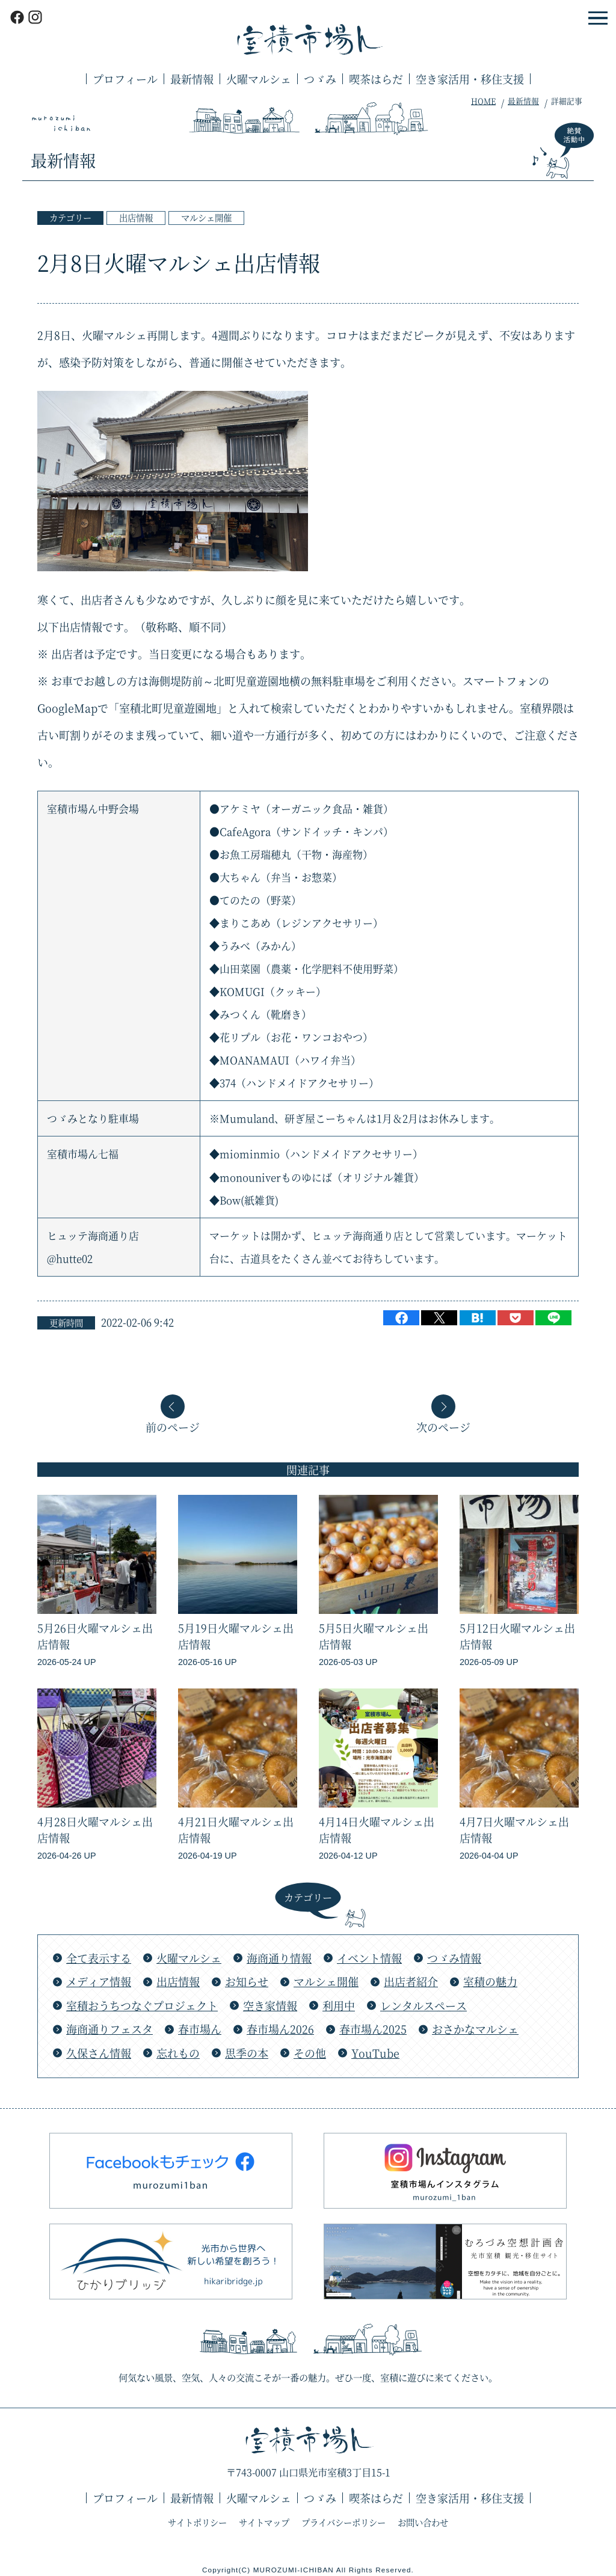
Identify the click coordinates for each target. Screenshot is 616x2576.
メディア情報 (98, 1981)
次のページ (443, 1425)
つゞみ (320, 78)
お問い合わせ (423, 2522)
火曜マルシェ (258, 78)
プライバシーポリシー (343, 2522)
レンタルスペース (423, 2005)
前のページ (173, 1425)
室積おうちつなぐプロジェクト (142, 2005)
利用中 (338, 2005)
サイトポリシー (197, 2522)
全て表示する (98, 1958)
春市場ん (199, 2029)
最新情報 (192, 78)
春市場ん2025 (373, 2029)
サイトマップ (264, 2522)
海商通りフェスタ (109, 2029)
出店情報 (136, 217)
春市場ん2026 (280, 2029)
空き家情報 (270, 2005)
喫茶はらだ (376, 78)
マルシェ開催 (206, 217)
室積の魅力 (490, 1981)
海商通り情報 (279, 1958)
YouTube (375, 2053)
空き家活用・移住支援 (470, 78)
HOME (483, 100)
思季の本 (246, 2053)
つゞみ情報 (454, 1958)
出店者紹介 (411, 1981)
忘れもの (178, 2053)
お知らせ (246, 1981)
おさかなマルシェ (475, 2029)
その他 (310, 2053)
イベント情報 (369, 1958)
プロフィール (125, 78)
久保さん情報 (98, 2053)
